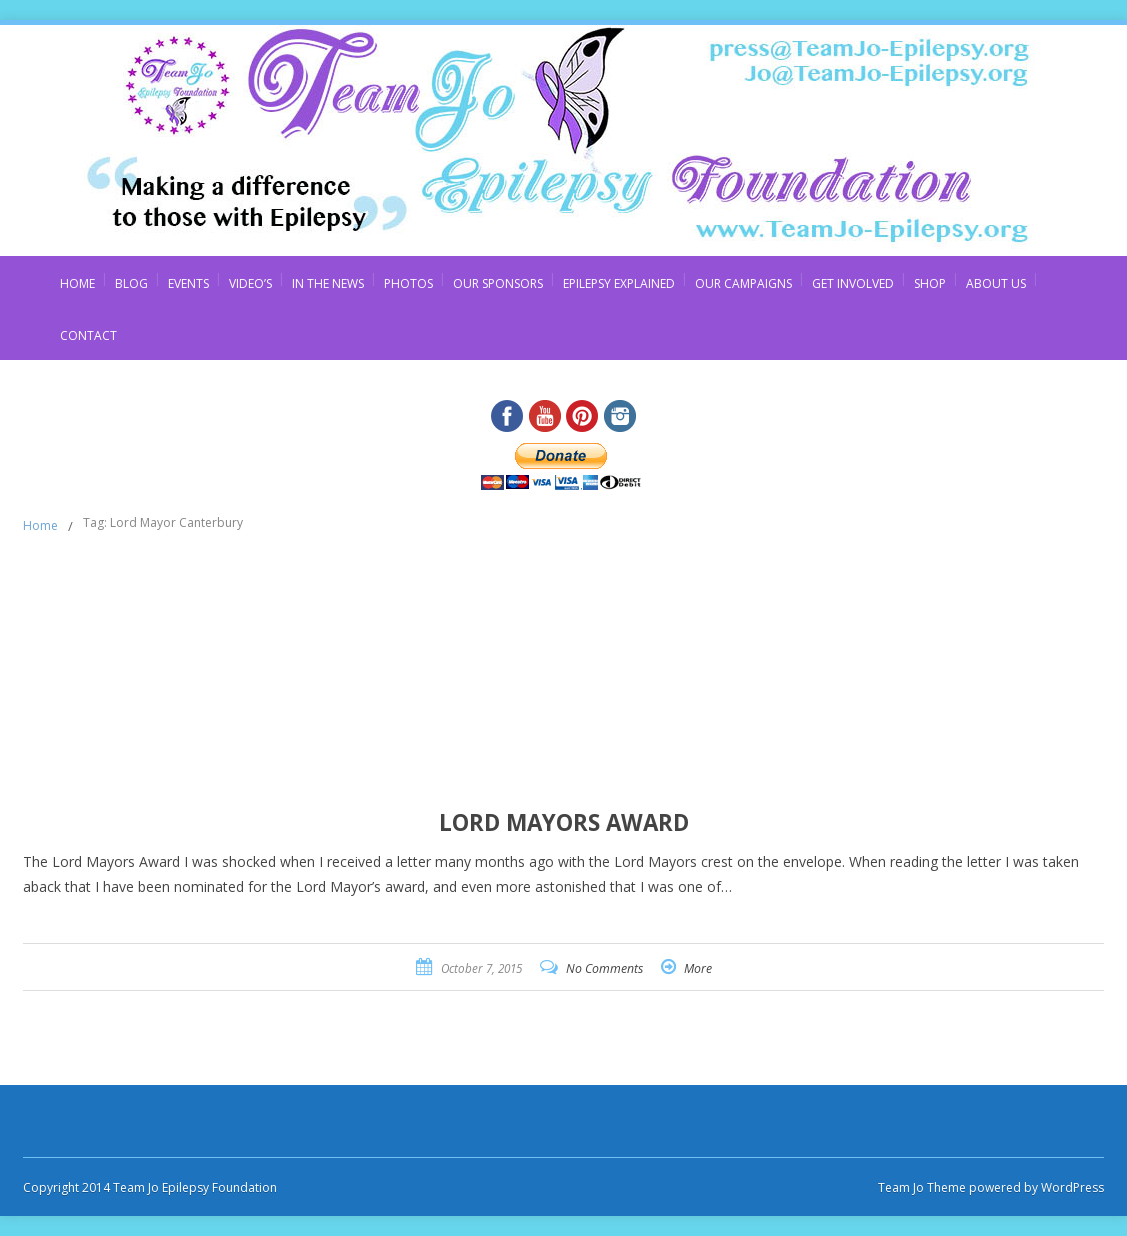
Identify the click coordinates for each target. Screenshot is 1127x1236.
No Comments (604, 968)
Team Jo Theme (922, 1187)
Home (77, 283)
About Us (996, 283)
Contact (88, 335)
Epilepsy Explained (619, 283)
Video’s (250, 283)
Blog (131, 283)
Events (188, 283)
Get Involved (853, 283)
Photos (408, 283)
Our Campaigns (743, 283)
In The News (328, 283)
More (698, 968)
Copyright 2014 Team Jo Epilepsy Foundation (150, 1187)
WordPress (1071, 1187)
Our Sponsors (498, 283)
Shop (930, 283)
